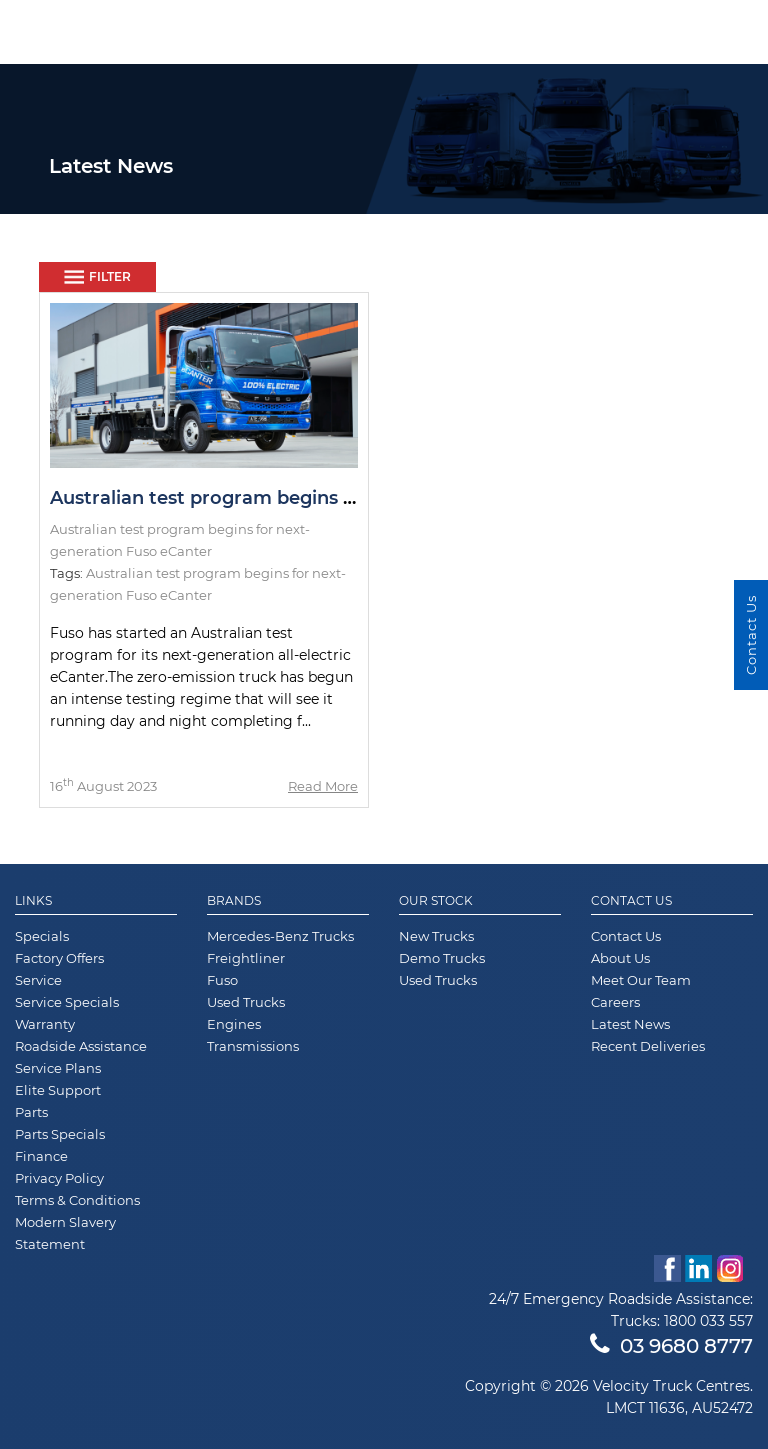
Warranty (45, 1024)
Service (38, 980)
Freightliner (246, 958)
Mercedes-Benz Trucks (280, 936)
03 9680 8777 (671, 1346)
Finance (41, 1156)
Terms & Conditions (77, 1200)
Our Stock (436, 901)
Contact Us (631, 901)
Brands (234, 901)
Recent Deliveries (648, 1046)
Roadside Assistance (81, 1046)
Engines (234, 1024)
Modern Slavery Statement (65, 1233)
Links (33, 901)
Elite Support (58, 1090)
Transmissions (253, 1046)
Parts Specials (60, 1134)
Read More (323, 786)
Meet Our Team (641, 980)
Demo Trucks (442, 958)
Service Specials (67, 1002)
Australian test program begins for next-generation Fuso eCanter (351, 498)
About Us (620, 958)
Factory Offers (59, 958)
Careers (615, 1002)
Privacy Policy (59, 1178)
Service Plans (58, 1068)
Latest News (630, 1024)
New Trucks (436, 936)
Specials (42, 936)
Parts (31, 1112)
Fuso (222, 980)
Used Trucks (246, 1002)
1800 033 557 (708, 1321)
